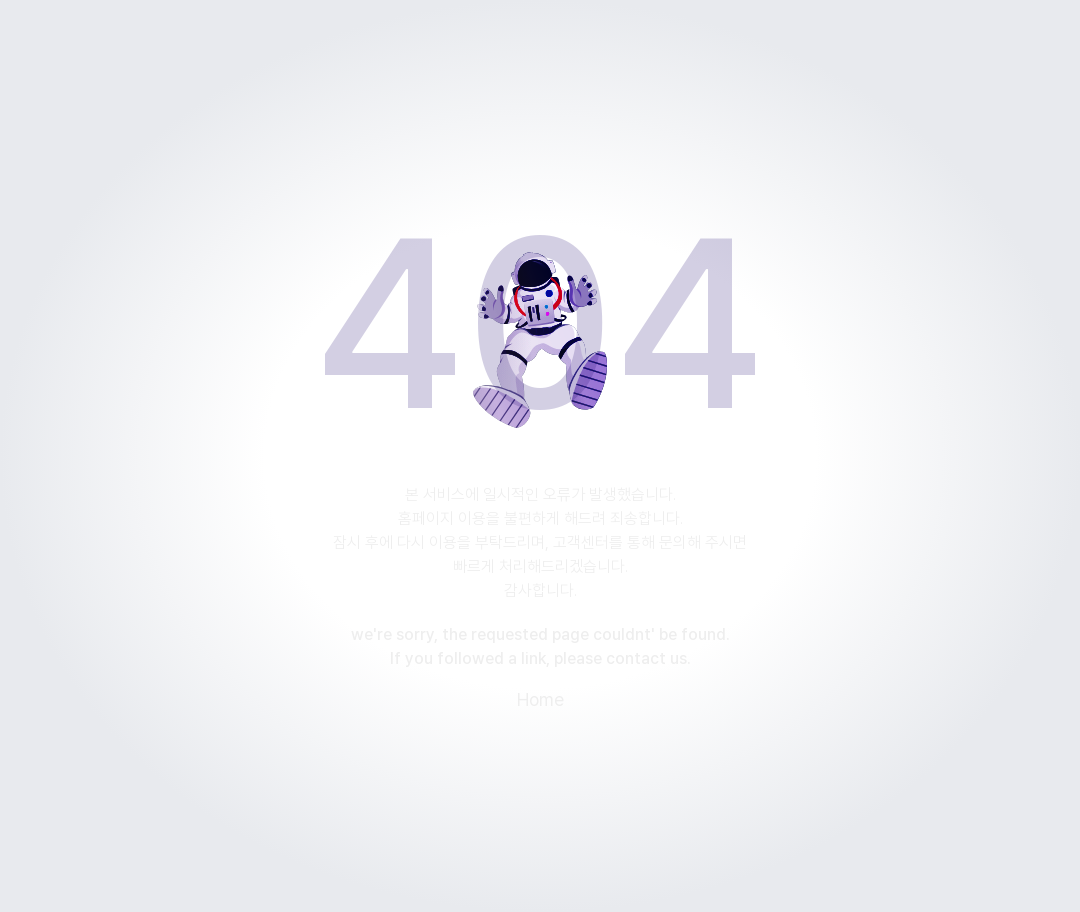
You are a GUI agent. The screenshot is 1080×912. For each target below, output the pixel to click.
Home (540, 700)
